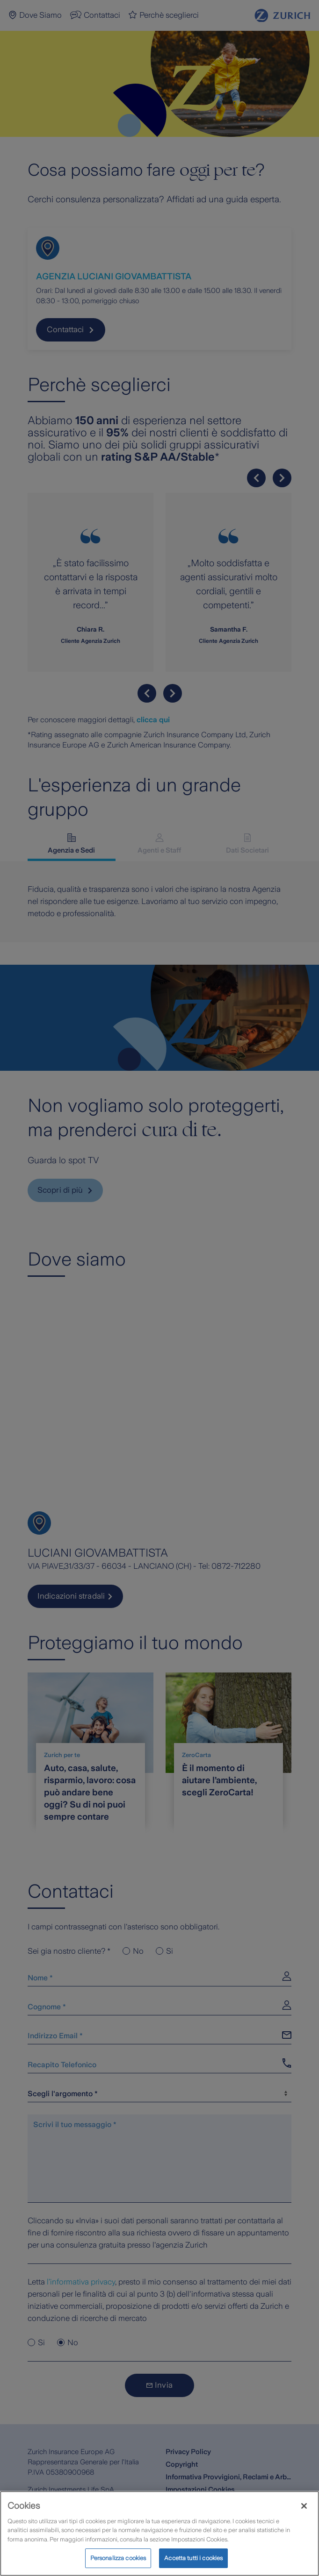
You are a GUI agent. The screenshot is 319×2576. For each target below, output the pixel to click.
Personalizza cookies (118, 2558)
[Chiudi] (304, 2506)
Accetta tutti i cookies (193, 2558)
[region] (159, 2533)
